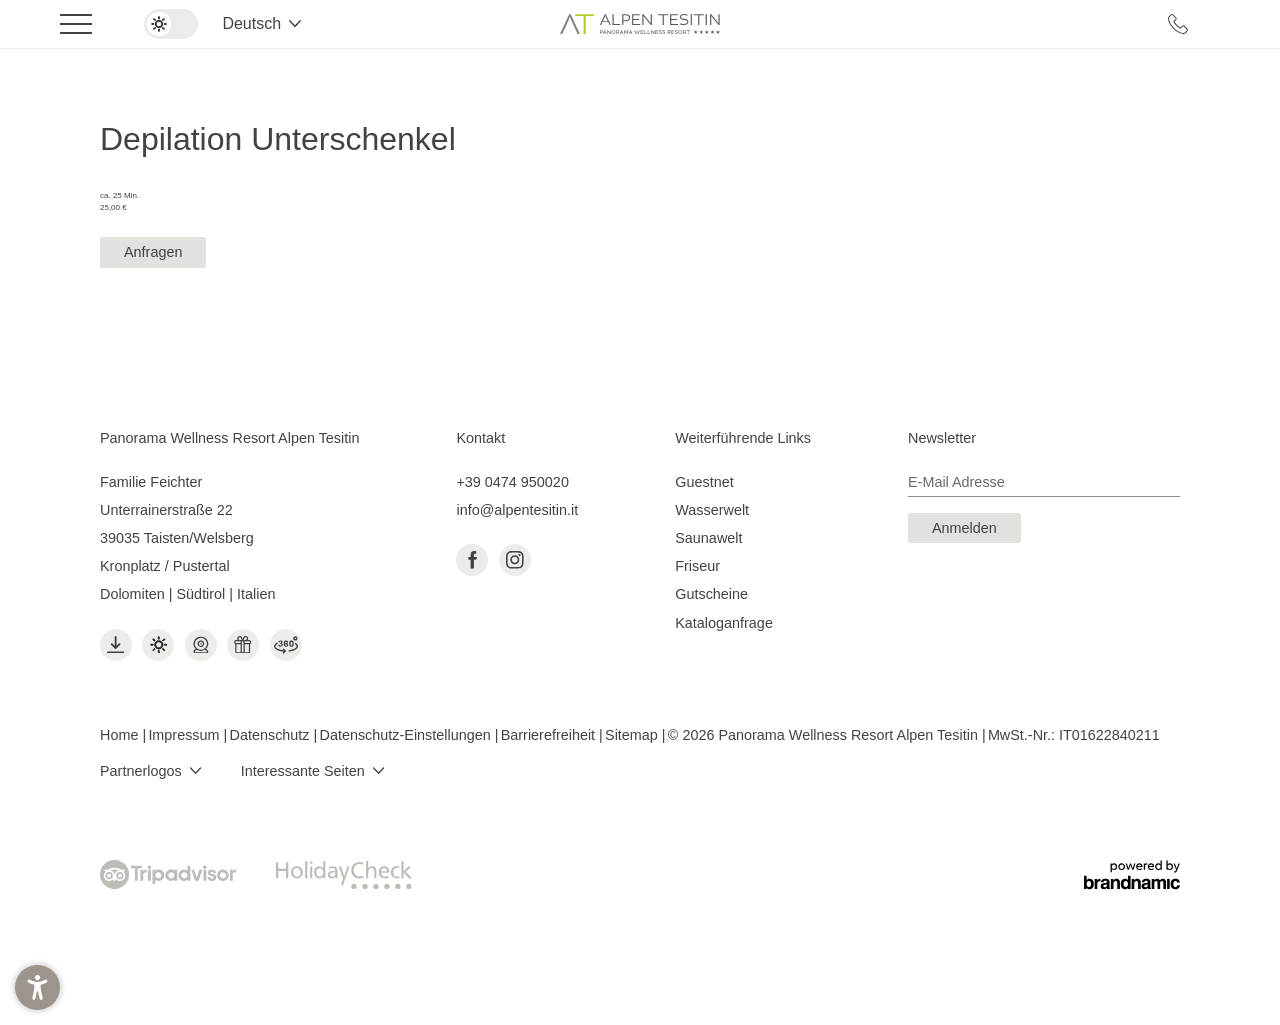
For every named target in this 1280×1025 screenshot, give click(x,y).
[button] (37, 987)
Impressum (185, 735)
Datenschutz (272, 735)
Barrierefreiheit (550, 735)
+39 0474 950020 (512, 482)
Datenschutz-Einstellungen (407, 735)
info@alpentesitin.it (517, 510)
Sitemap (633, 735)
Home (121, 735)
